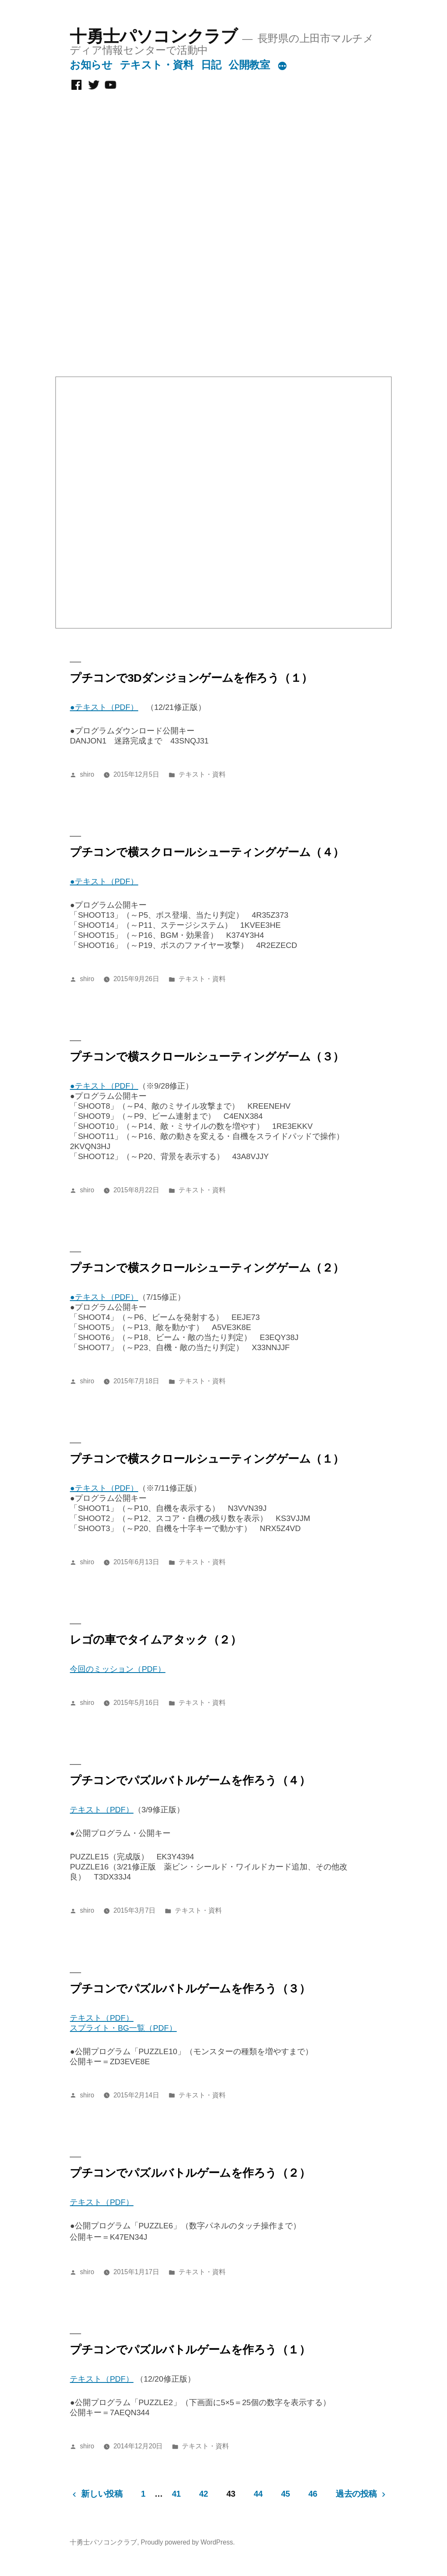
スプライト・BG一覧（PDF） (123, 2028)
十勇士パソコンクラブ (153, 36)
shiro (87, 774)
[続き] (282, 66)
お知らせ (91, 65)
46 (312, 2493)
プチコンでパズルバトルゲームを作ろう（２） (190, 2173)
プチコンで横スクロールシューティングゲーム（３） (207, 1056)
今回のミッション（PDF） (117, 1669)
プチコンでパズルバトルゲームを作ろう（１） (190, 2349)
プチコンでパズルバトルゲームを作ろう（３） (190, 1988)
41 (176, 2493)
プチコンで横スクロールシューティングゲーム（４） (207, 852)
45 (285, 2493)
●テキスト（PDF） (104, 707)
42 (203, 2493)
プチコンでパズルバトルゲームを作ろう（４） (190, 1780)
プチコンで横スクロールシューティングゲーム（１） (207, 1459)
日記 (211, 65)
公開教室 (249, 65)
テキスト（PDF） (101, 1809)
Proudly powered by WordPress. (188, 2542)
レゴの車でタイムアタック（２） (155, 1640)
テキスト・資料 (157, 65)
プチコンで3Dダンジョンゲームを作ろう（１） (191, 678)
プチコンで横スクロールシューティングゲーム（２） (207, 1268)
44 (258, 2493)
